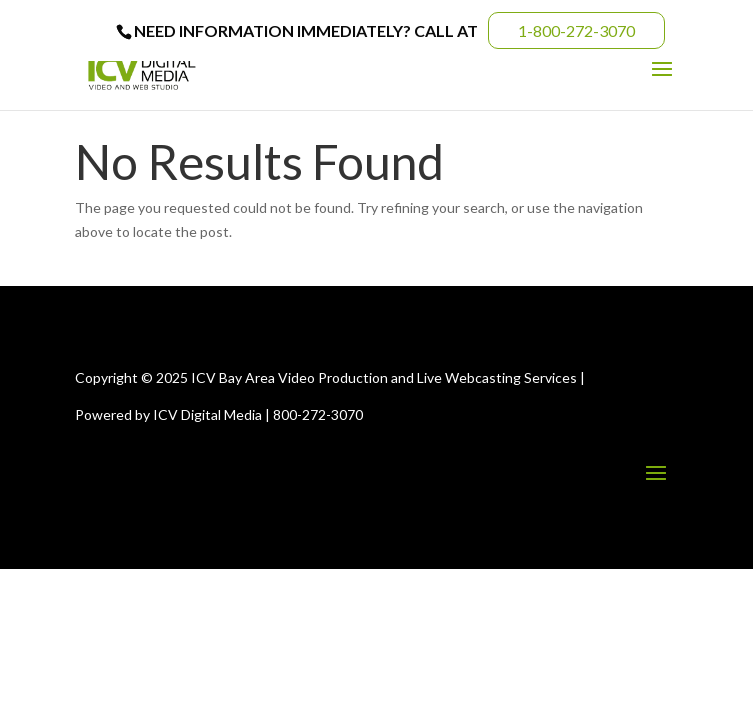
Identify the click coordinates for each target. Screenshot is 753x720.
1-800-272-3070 (576, 30)
